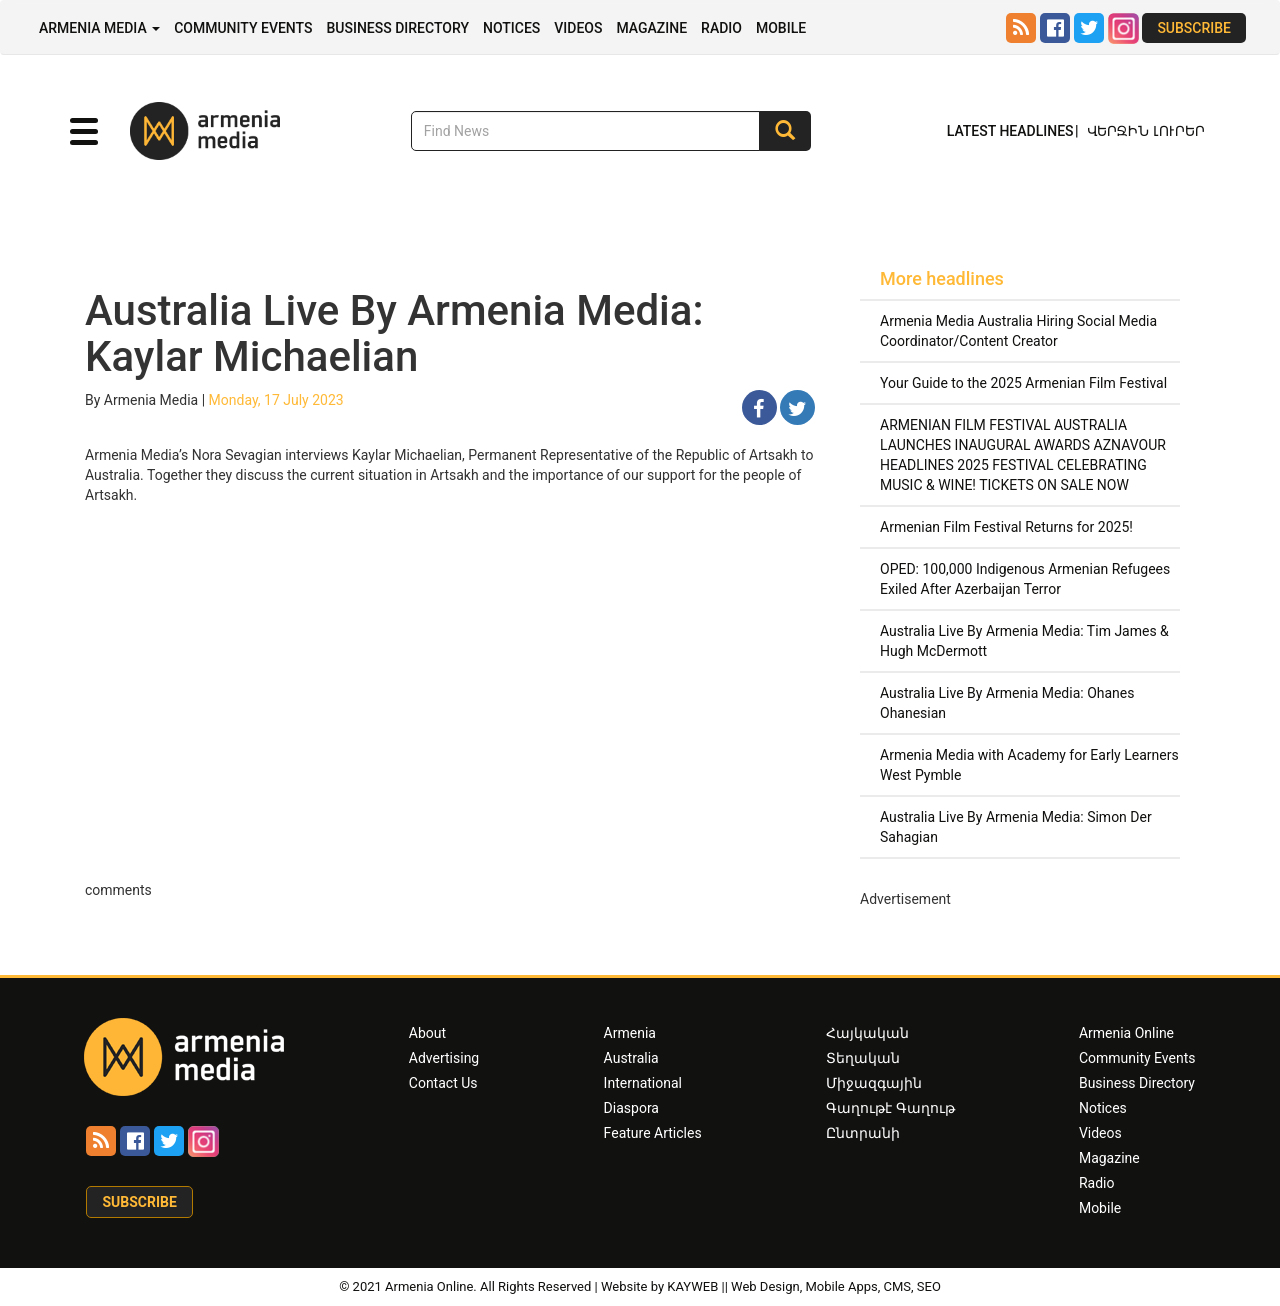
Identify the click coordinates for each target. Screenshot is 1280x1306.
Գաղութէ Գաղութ (890, 1108)
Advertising (444, 1058)
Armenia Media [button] (99, 28)
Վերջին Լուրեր (1146, 131)
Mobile (781, 28)
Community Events (243, 28)
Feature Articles (653, 1133)
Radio (721, 28)
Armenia (630, 1033)
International (643, 1083)
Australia (631, 1058)
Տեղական (863, 1058)
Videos (578, 28)
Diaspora (631, 1108)
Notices (511, 28)
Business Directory (397, 28)
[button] (84, 132)
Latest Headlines (1010, 131)
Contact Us (443, 1083)
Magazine (651, 28)
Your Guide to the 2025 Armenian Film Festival (1023, 383)
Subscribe (1194, 28)
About (427, 1033)
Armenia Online (1126, 1033)
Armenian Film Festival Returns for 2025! (1006, 527)
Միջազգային (874, 1083)
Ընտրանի (863, 1133)
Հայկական (867, 1033)
